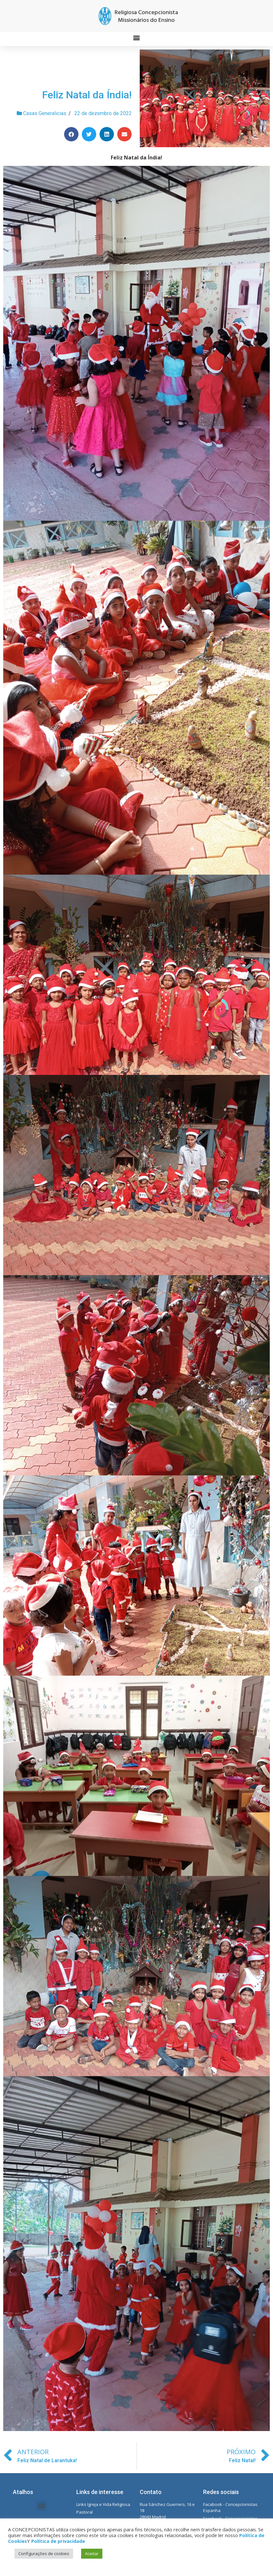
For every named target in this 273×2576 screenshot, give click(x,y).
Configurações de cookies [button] (43, 2553)
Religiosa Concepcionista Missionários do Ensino (146, 16)
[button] (136, 37)
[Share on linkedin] (106, 134)
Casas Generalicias (44, 113)
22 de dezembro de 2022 (103, 113)
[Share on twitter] (89, 134)
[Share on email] (124, 134)
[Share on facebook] (71, 134)
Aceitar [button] (92, 2553)
